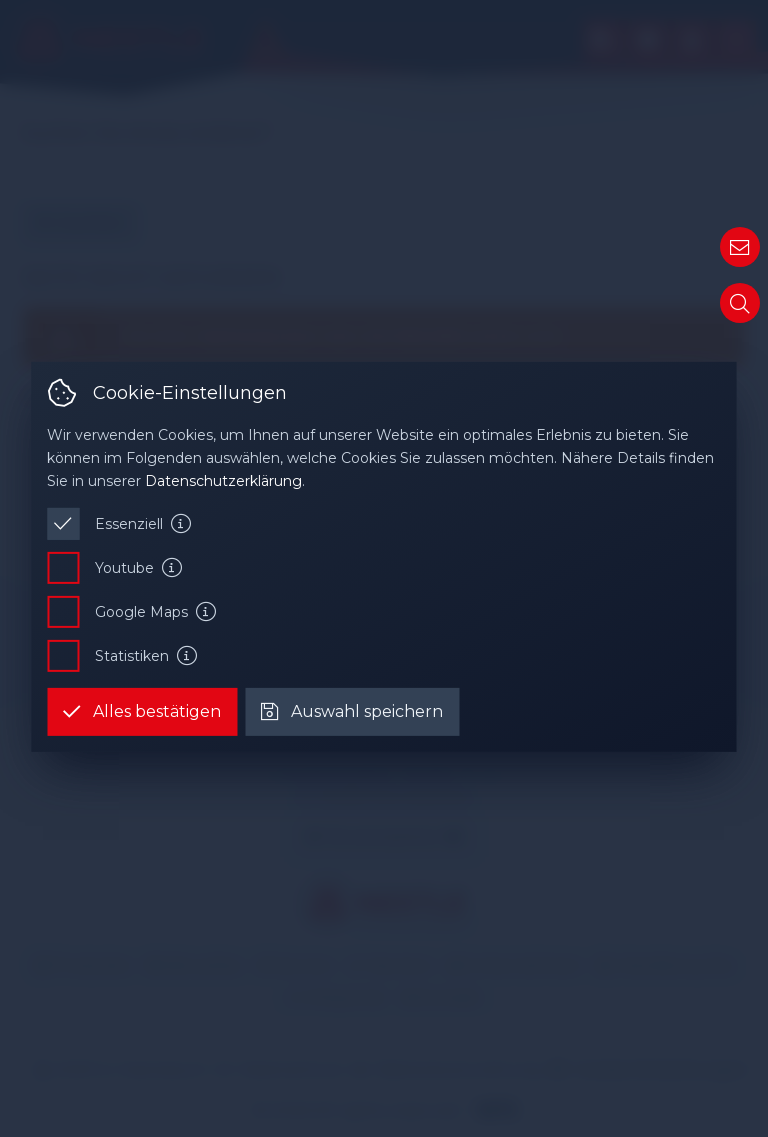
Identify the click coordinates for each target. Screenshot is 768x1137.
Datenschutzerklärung (223, 481)
